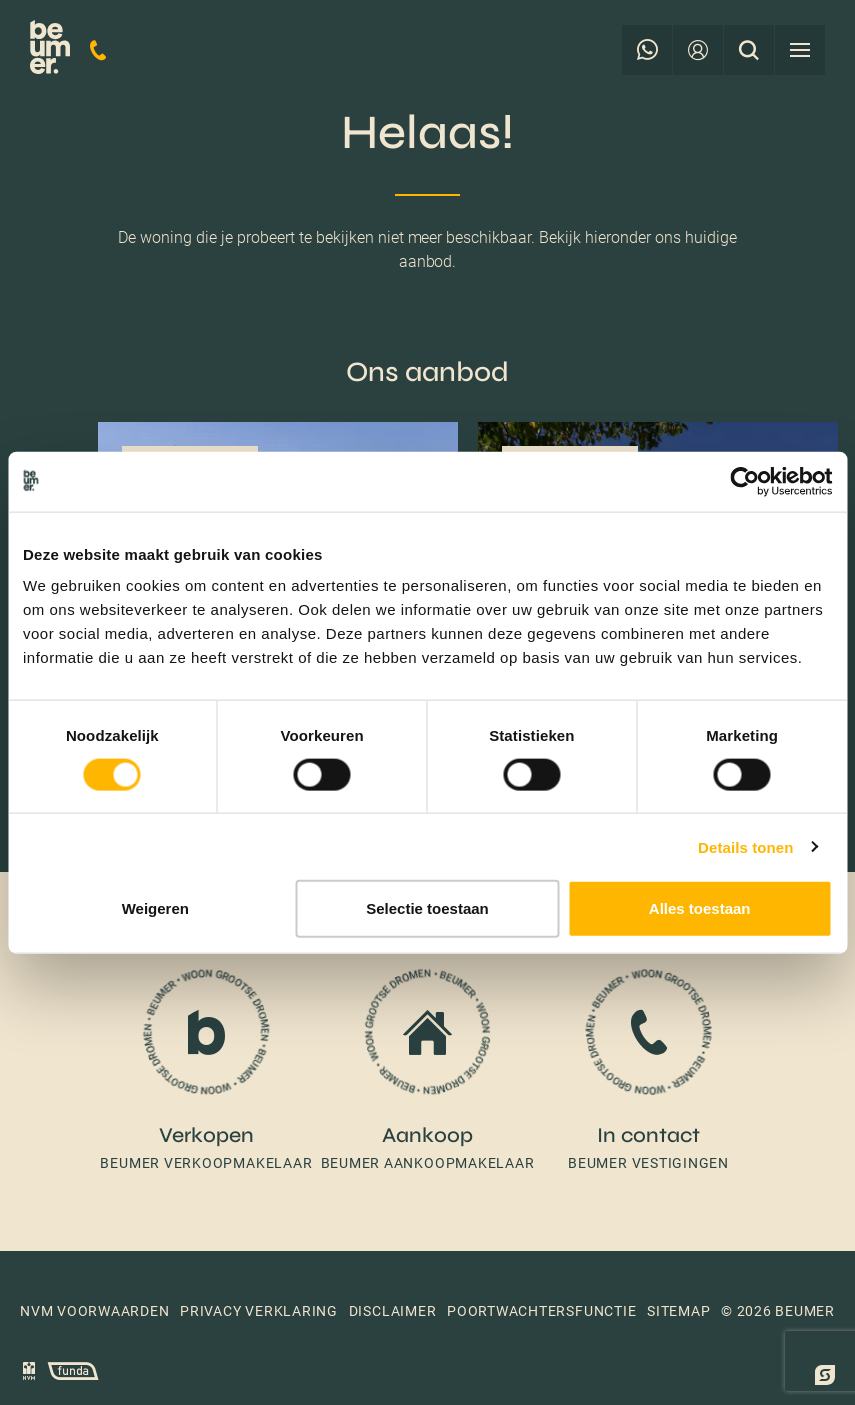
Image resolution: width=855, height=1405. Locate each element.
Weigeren (155, 908)
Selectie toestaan (427, 908)
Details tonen (745, 846)
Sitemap (678, 1311)
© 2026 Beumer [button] (778, 1311)
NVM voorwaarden (95, 1311)
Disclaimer (393, 1311)
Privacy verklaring (259, 1311)
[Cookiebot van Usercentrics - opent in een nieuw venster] (744, 481)
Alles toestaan (700, 908)
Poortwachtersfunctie (541, 1311)
